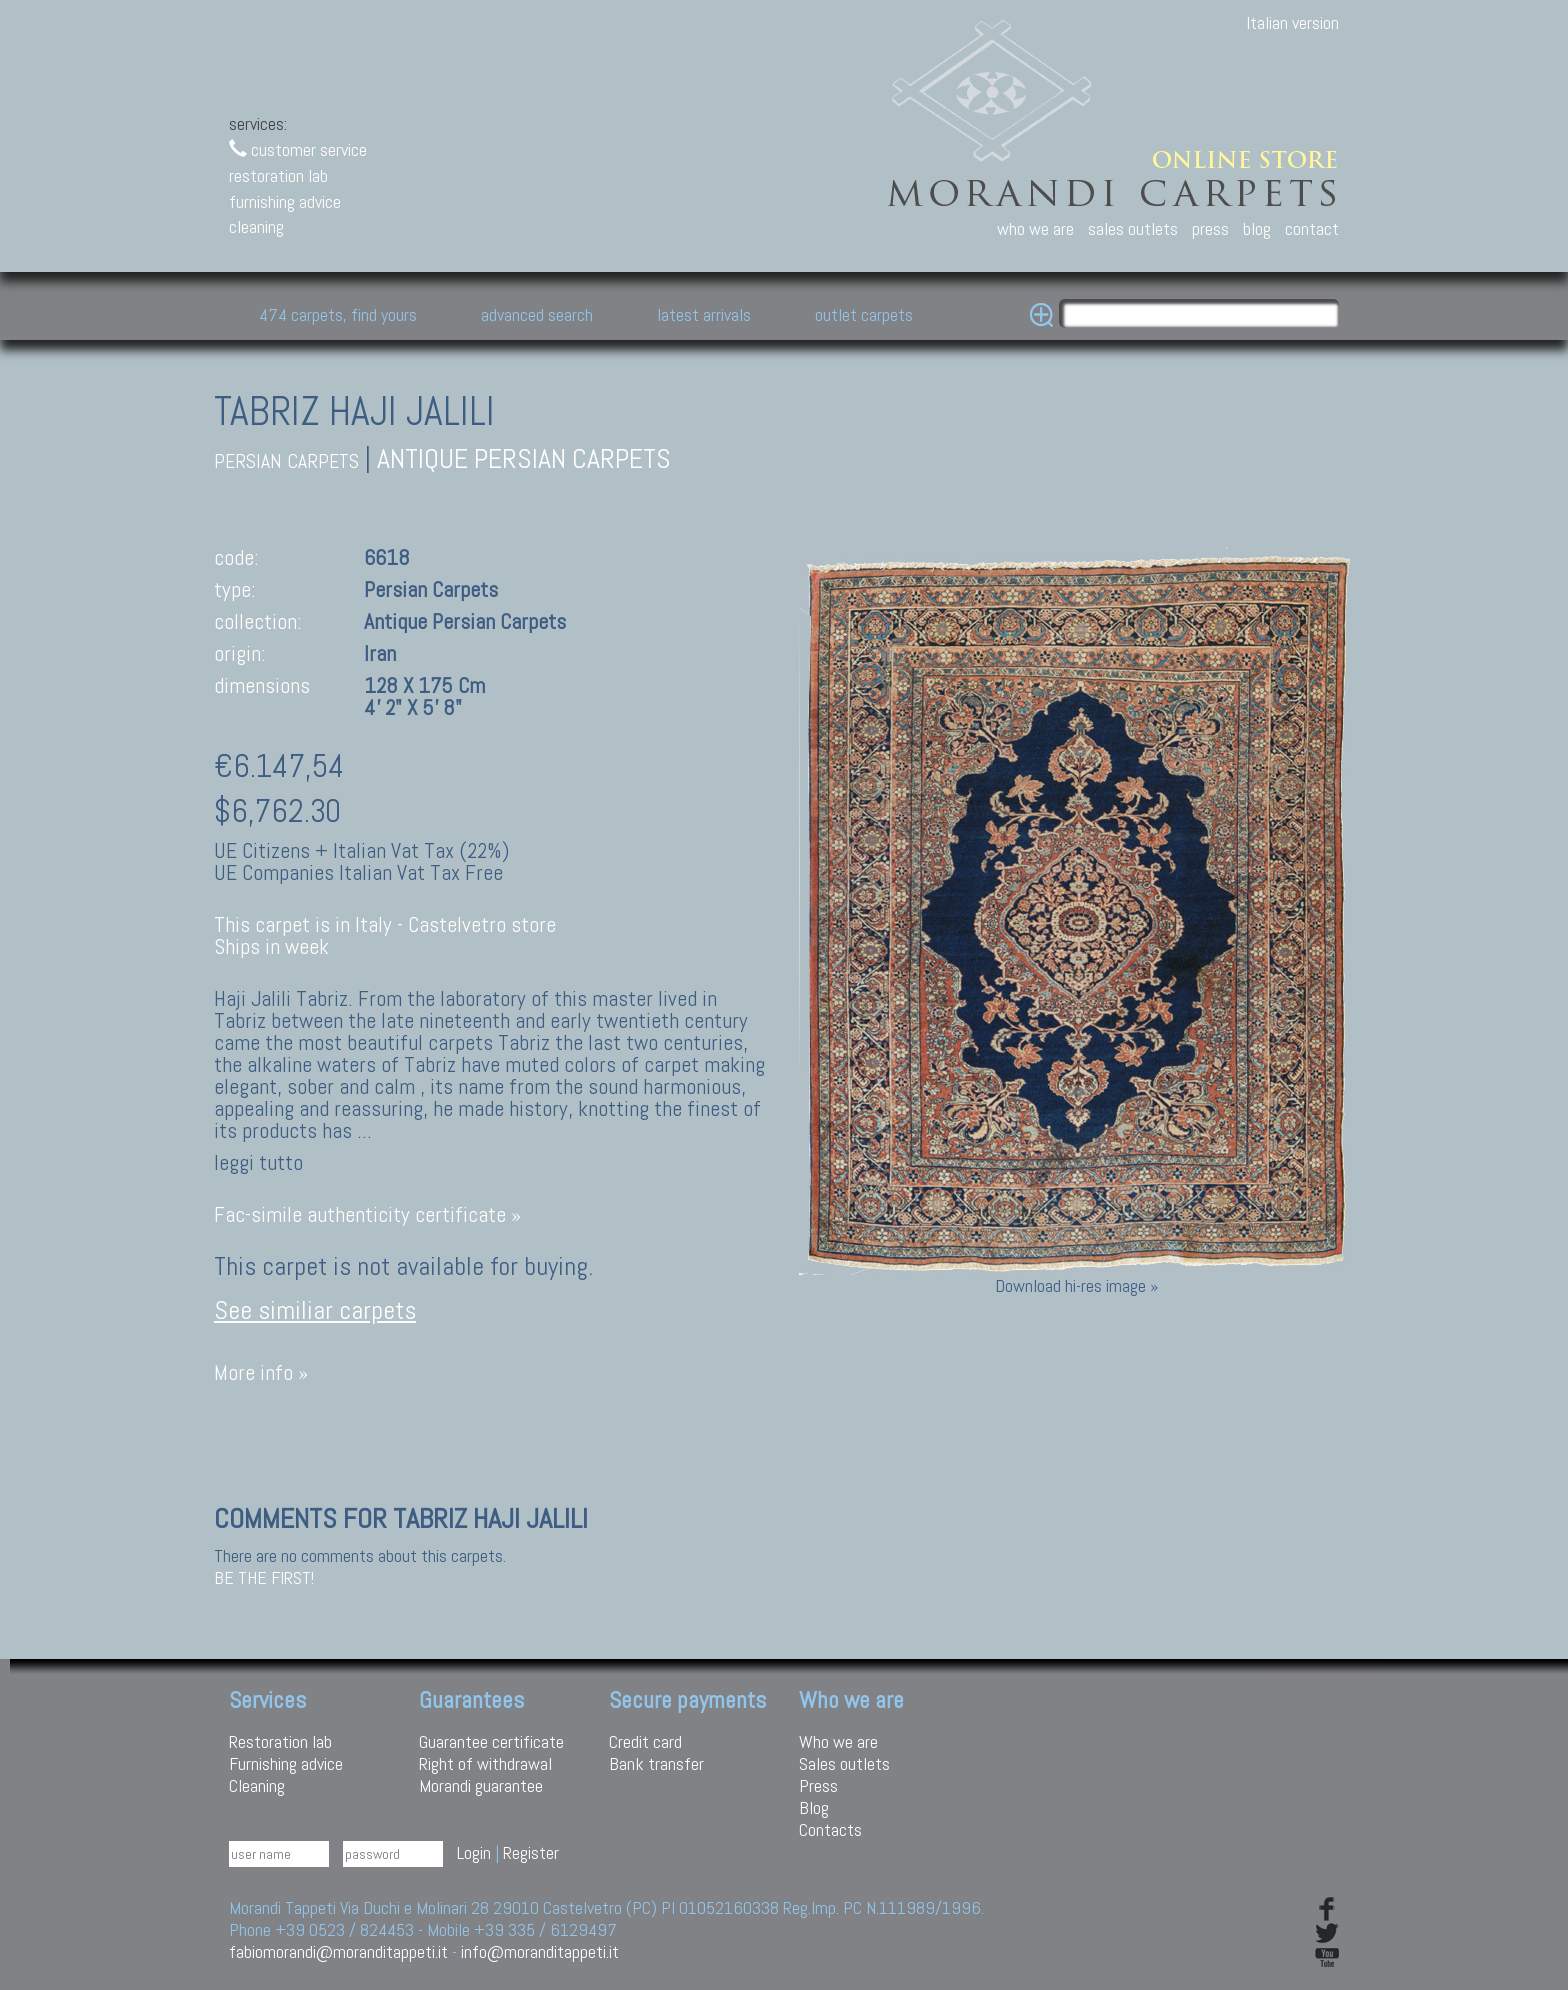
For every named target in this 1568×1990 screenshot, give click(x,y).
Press (818, 1785)
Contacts (830, 1829)
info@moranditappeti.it (540, 1951)
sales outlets (1133, 228)
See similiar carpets (315, 1310)
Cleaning (257, 1785)
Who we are (838, 1741)
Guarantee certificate (491, 1741)
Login (474, 1852)
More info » (261, 1372)
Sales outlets (844, 1763)
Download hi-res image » (1076, 1285)
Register (531, 1852)
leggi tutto (258, 1163)
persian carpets (286, 461)
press (1210, 228)
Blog (814, 1807)
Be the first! (264, 1578)
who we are (1035, 228)
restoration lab (278, 175)
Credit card (645, 1741)
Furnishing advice (286, 1763)
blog (1257, 228)
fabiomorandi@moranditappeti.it (338, 1951)
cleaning (256, 226)
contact (1312, 228)
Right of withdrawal (485, 1763)
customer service (298, 149)
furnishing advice (285, 201)
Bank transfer (656, 1763)
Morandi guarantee (481, 1785)
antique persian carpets (524, 458)
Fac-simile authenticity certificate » (367, 1214)
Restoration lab (280, 1741)
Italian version (1292, 22)
